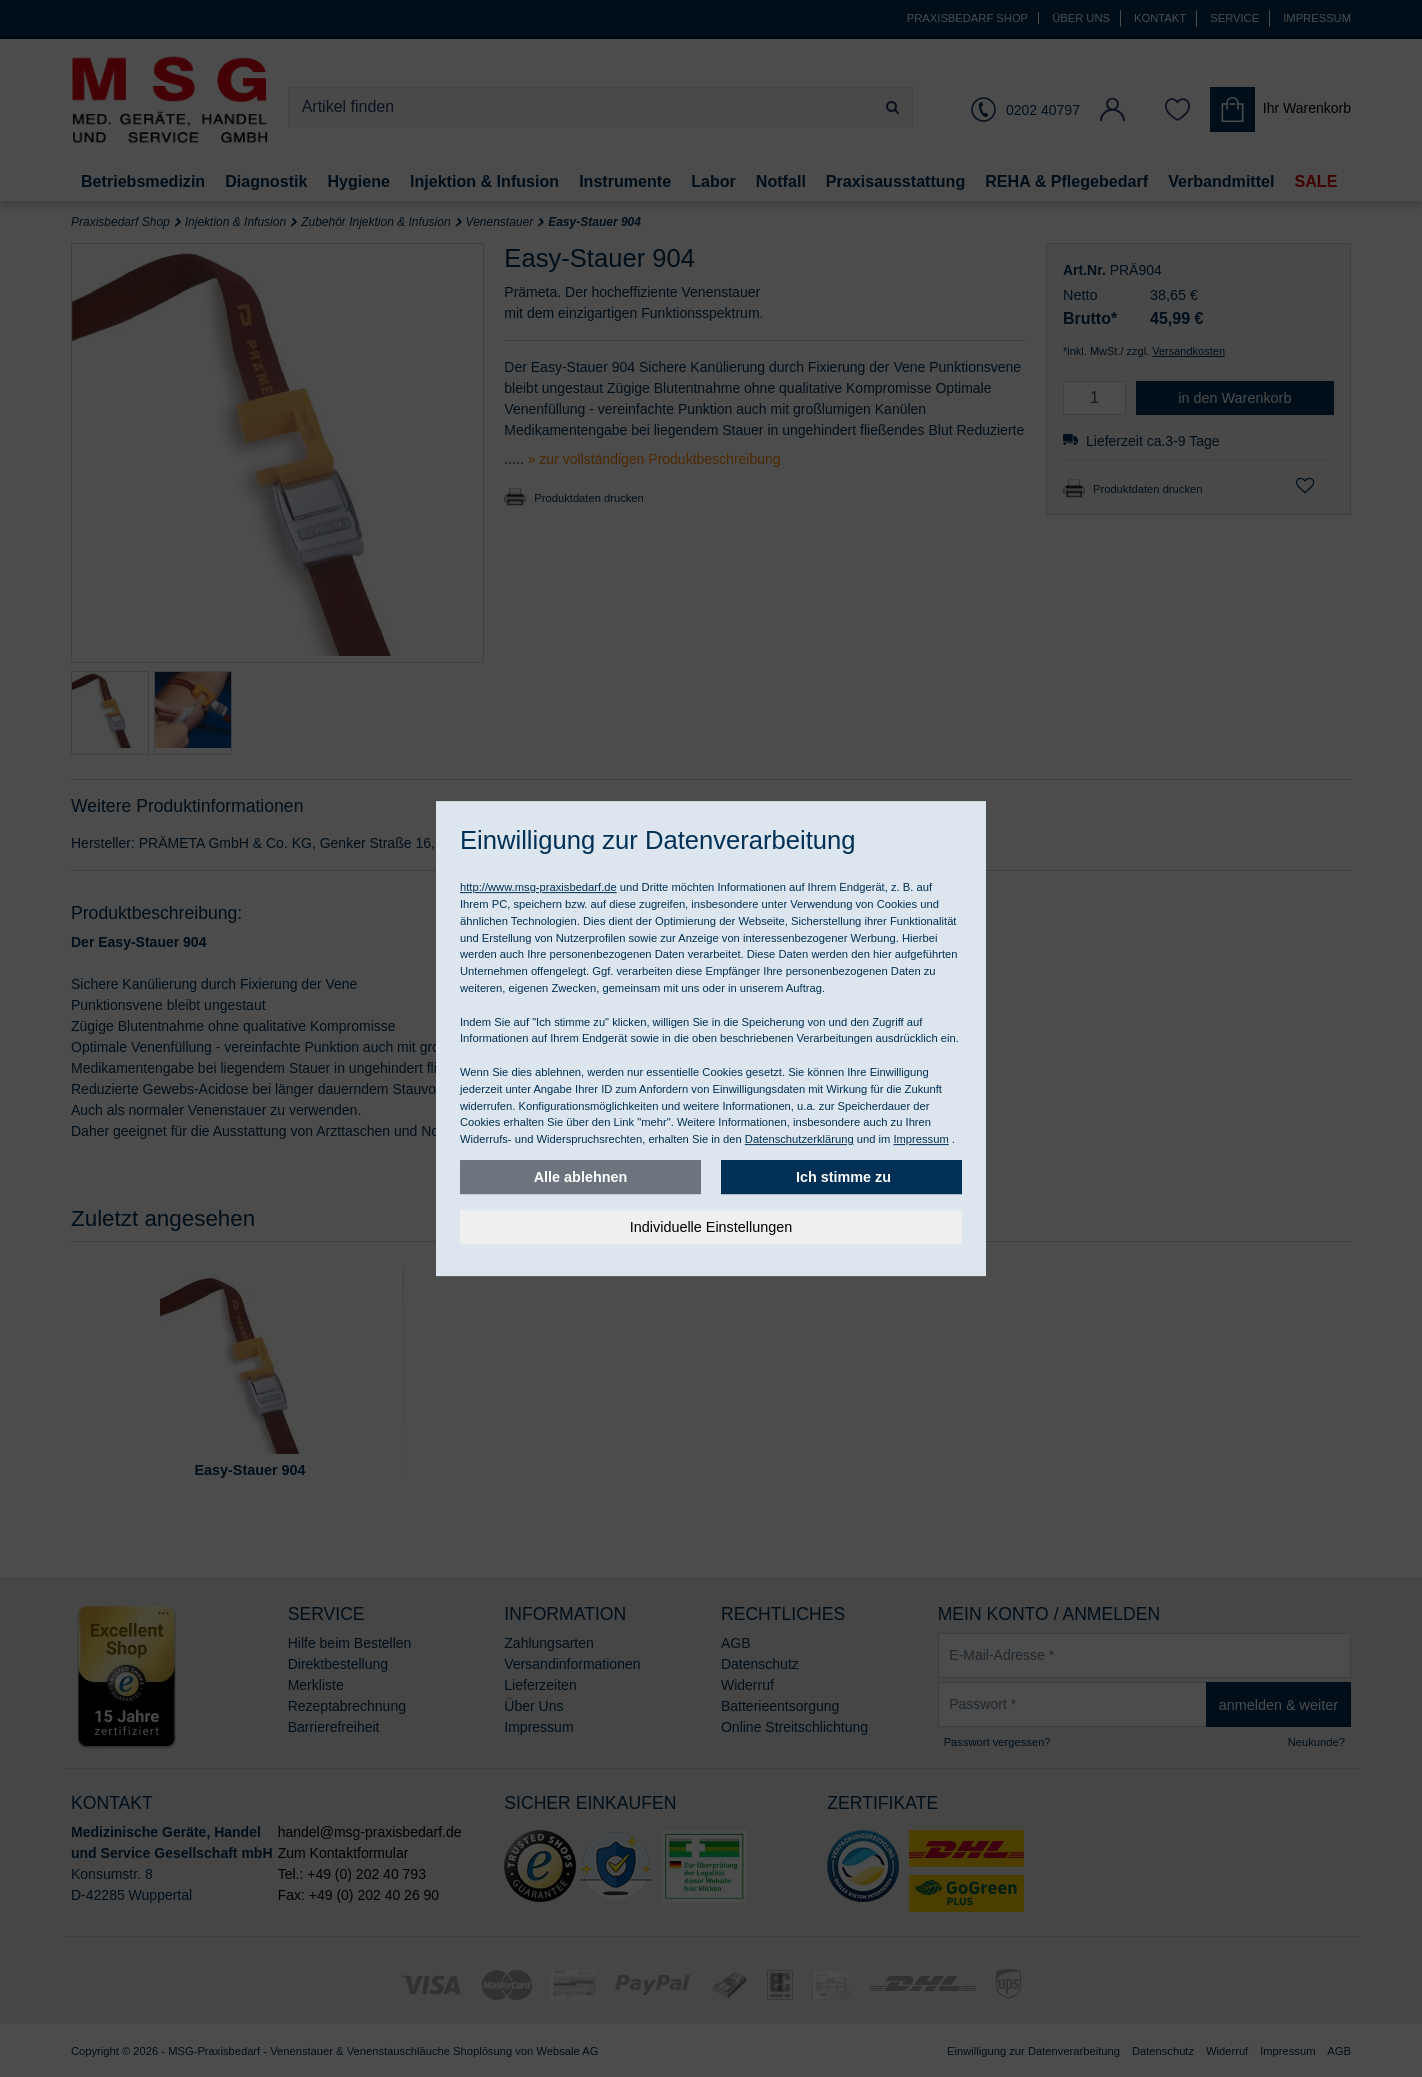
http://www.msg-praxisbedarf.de (538, 887)
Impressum (920, 1139)
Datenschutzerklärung (799, 1139)
